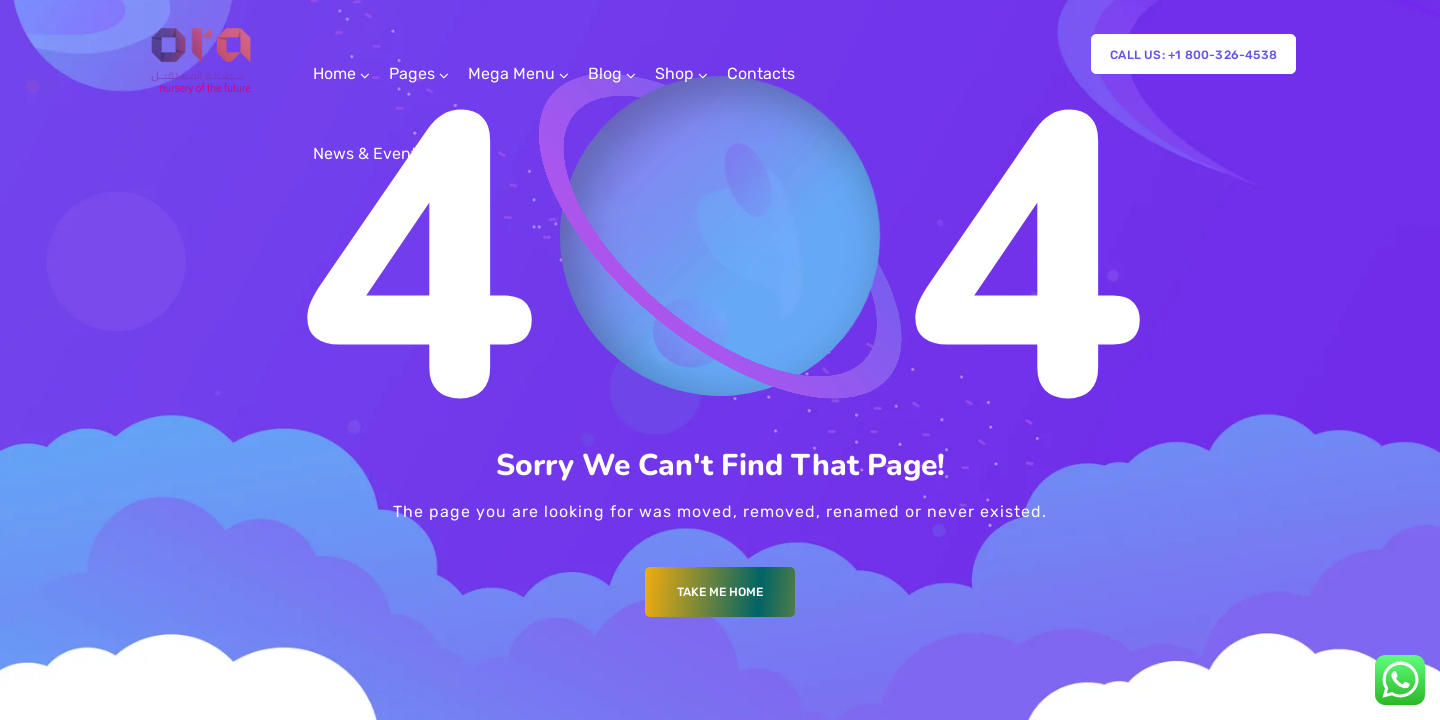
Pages (412, 73)
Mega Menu (511, 73)
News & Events (369, 153)
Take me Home (720, 592)
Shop (674, 73)
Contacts (761, 73)
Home (334, 73)
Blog (605, 73)
